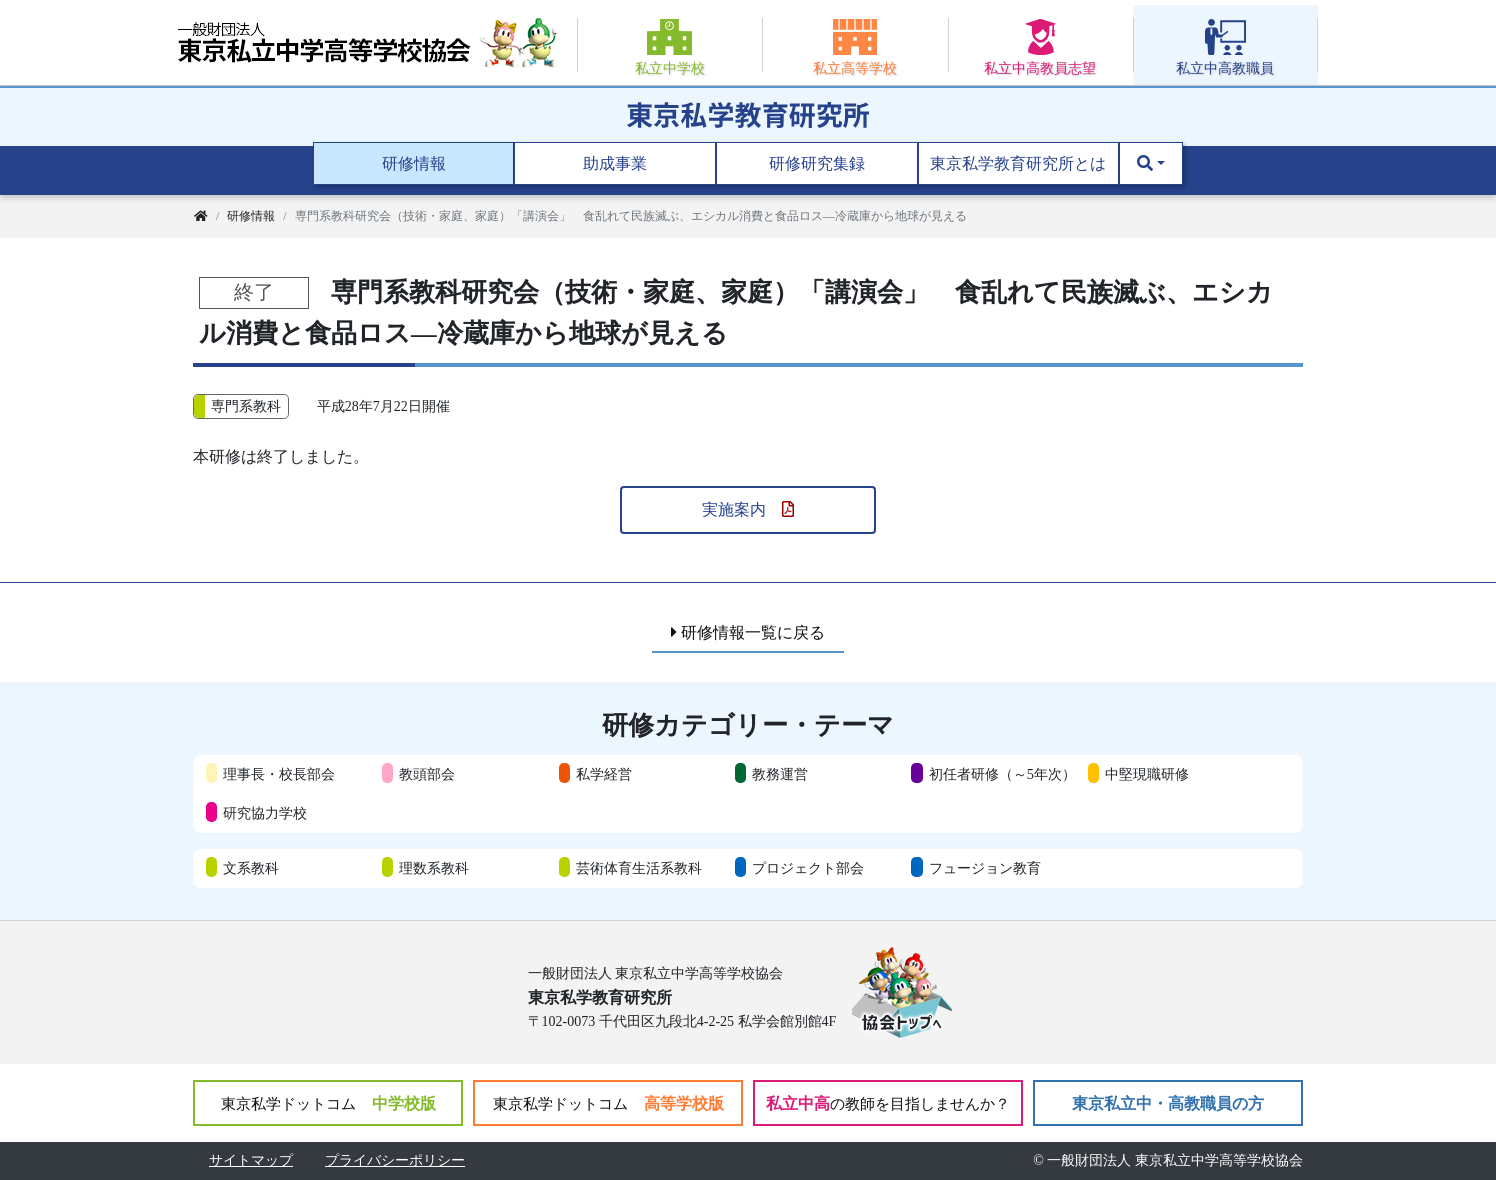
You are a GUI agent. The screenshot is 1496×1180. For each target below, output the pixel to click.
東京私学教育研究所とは (1018, 163)
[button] (1151, 164)
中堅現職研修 (1147, 774)
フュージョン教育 (985, 868)
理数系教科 (434, 868)
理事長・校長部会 (279, 774)
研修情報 (414, 163)
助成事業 (615, 163)
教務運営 (780, 774)
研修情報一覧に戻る (748, 632)
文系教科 (251, 868)
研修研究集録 (817, 163)
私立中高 (888, 1103)
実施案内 (748, 509)
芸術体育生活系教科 (639, 868)
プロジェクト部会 (808, 868)
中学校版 (328, 1103)
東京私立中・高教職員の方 (1168, 1103)
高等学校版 (608, 1103)
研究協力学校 (265, 813)
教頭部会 (427, 774)
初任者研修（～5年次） (1002, 774)
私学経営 (604, 774)
